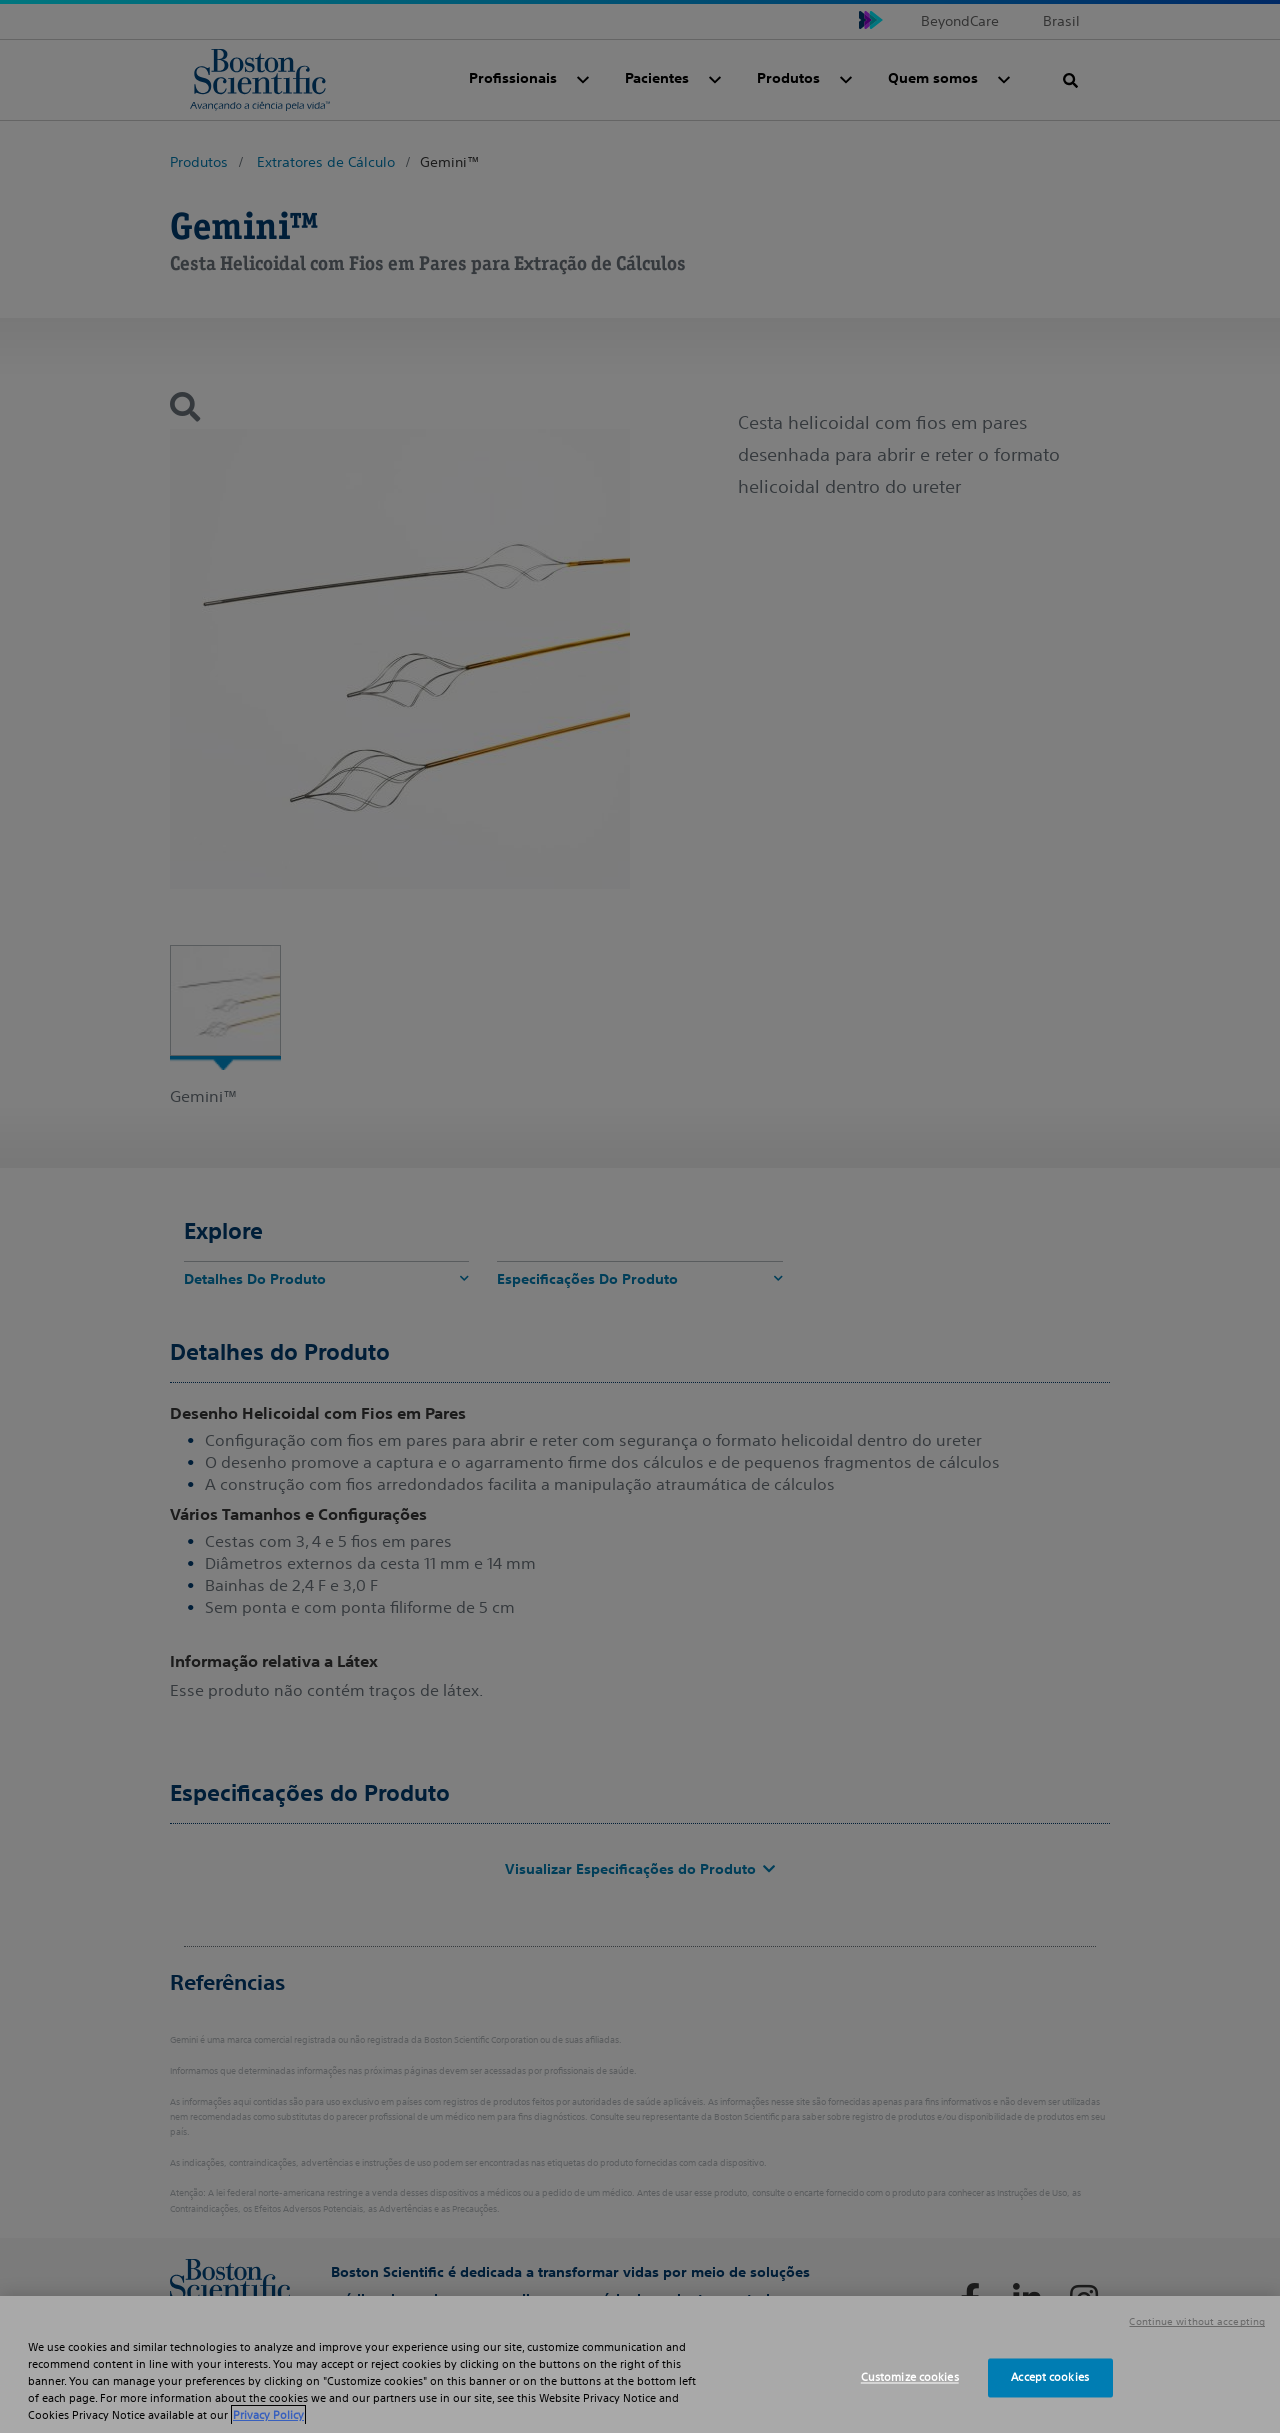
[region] (640, 2364)
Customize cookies (910, 2377)
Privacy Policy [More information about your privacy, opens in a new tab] (268, 2415)
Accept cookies (1050, 2377)
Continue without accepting (1197, 2322)
